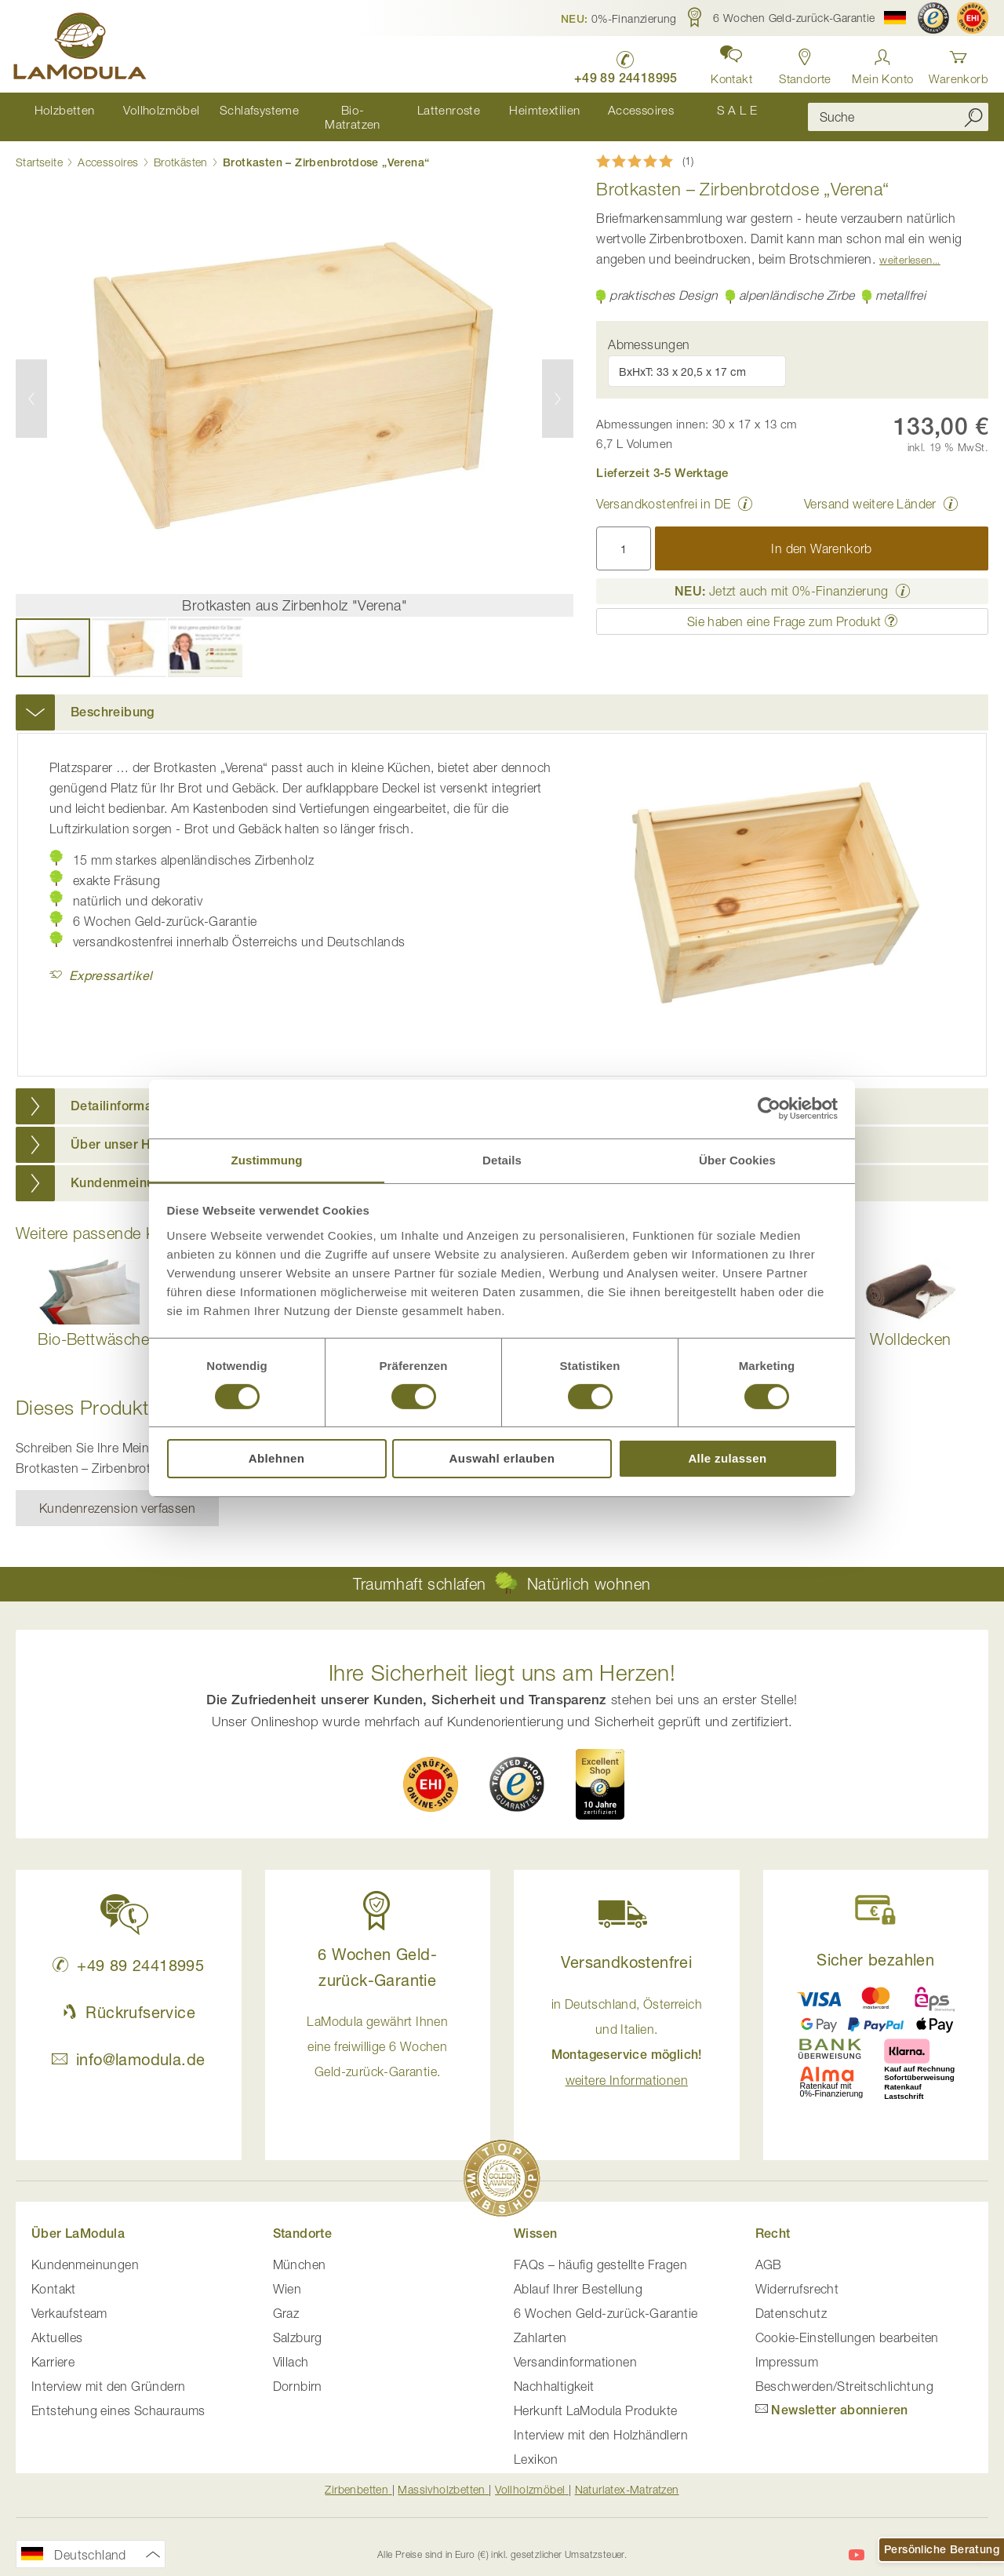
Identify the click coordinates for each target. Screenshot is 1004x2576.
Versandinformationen (575, 2348)
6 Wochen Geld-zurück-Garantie (606, 2299)
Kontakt (53, 2275)
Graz (286, 2299)
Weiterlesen (905, 246)
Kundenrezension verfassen (117, 1495)
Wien (287, 2275)
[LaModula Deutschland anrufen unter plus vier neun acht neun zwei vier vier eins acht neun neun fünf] (620, 63)
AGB (768, 2250)
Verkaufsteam (69, 2299)
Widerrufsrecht (797, 2275)
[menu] (400, 110)
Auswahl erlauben (502, 1459)
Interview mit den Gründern (108, 2372)
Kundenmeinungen (85, 2250)
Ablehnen (277, 1459)
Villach (291, 2348)
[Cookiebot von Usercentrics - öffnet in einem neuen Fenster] (769, 1108)
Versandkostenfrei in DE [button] (663, 490)
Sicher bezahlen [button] (875, 1946)
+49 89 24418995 (128, 1952)
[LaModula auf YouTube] (856, 2541)
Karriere (53, 2348)
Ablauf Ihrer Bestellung (578, 2275)
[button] (619, 18)
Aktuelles (57, 2323)
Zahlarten (540, 2323)
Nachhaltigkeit (554, 2372)
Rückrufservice (128, 1999)
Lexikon (536, 2445)
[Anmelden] (882, 62)
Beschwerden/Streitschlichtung (844, 2372)
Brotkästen (181, 148)
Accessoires (108, 148)
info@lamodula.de (128, 2046)
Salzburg (297, 2323)
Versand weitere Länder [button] (870, 490)
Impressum (787, 2348)
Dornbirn (297, 2372)
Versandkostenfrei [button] (626, 1949)
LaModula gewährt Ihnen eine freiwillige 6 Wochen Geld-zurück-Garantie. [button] (377, 2033)
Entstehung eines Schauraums (118, 2396)
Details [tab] (502, 1159)
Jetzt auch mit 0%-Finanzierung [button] (782, 577)
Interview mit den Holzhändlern (601, 2421)
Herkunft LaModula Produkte (595, 2396)
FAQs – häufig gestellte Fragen (600, 2250)
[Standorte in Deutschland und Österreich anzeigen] (803, 62)
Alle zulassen (727, 1459)
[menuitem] (64, 110)
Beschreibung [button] (113, 698)
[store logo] (82, 49)
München (299, 2250)
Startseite (39, 148)
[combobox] (898, 111)
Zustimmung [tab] (267, 1159)
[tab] (502, 699)
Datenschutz (791, 2299)
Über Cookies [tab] (737, 1159)
